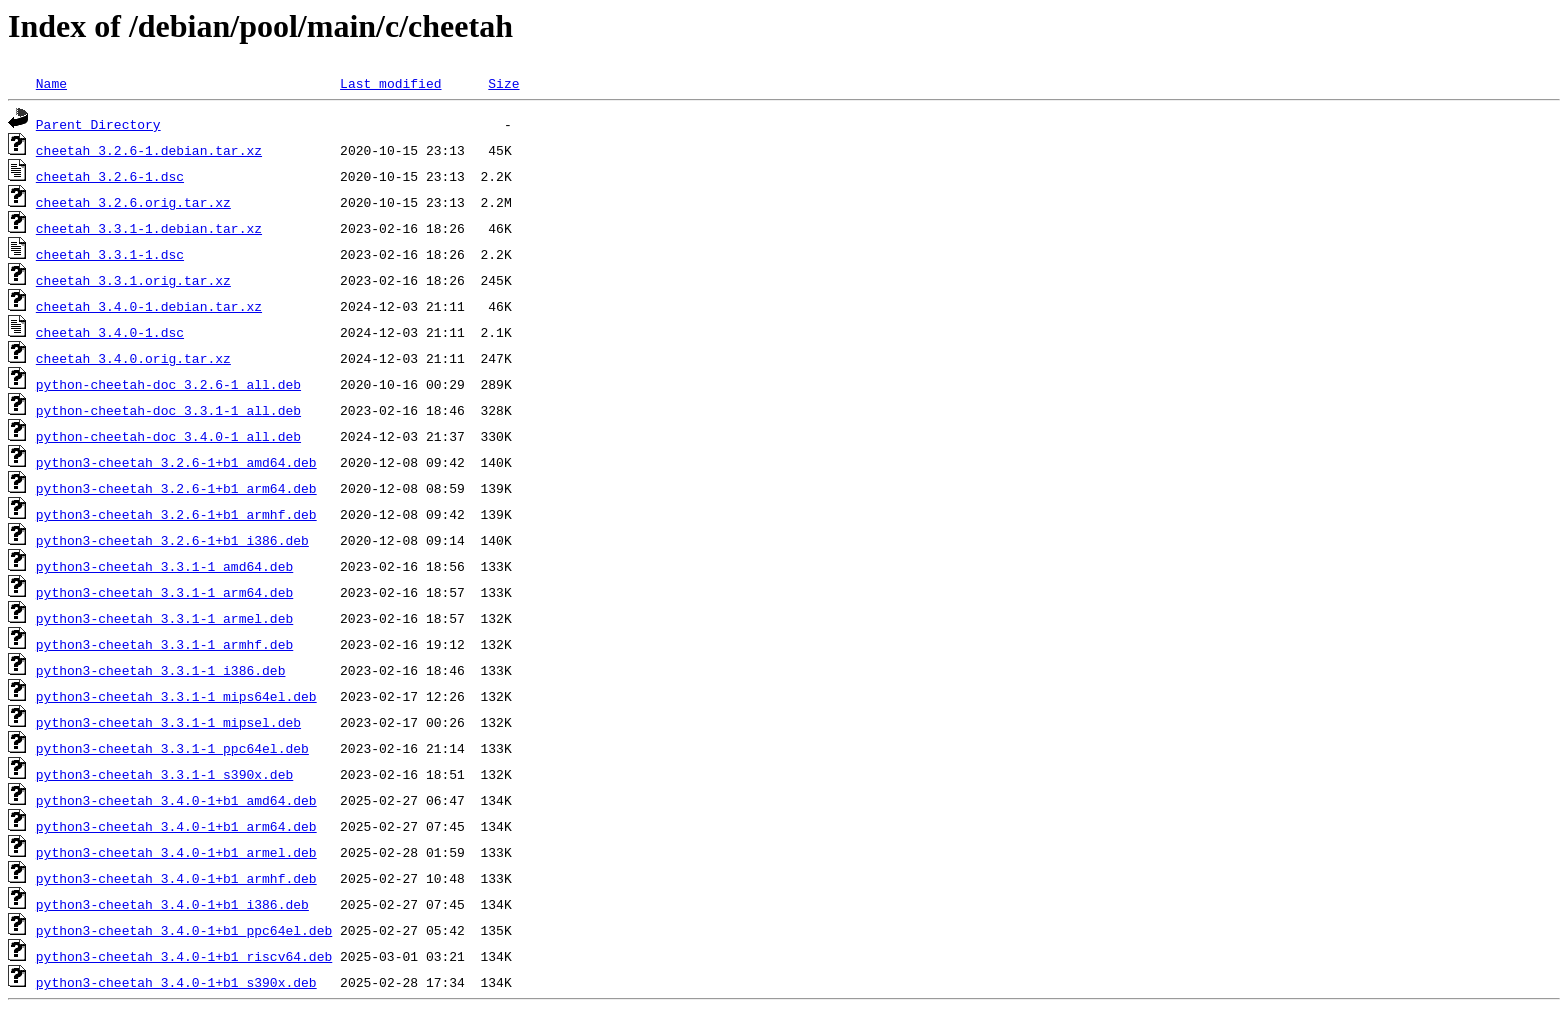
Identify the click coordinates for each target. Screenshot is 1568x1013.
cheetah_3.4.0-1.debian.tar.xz (149, 306)
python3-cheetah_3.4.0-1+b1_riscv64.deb (184, 956)
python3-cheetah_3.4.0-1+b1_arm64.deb (176, 826)
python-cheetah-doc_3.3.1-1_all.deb (168, 410)
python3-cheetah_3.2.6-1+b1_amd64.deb (176, 462)
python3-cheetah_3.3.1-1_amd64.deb (164, 566)
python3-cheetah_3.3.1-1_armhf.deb (164, 644)
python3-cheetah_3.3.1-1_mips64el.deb (176, 696)
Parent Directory (98, 124)
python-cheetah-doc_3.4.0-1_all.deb (168, 436)
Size (503, 83)
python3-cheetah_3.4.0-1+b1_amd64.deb (176, 800)
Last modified (390, 83)
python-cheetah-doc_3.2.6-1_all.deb (168, 384)
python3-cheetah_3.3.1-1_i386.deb (161, 670)
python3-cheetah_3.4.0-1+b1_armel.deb (176, 852)
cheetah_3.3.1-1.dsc (110, 254)
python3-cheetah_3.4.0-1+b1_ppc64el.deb (184, 930)
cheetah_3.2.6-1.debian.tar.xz (149, 150)
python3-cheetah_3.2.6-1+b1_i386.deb (172, 540)
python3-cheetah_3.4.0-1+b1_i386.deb (172, 904)
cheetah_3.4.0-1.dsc (110, 332)
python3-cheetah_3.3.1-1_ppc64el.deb (172, 748)
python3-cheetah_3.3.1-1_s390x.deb (164, 774)
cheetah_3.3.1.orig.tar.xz (133, 280)
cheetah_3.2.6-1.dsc (110, 176)
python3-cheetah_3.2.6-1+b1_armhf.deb (176, 514)
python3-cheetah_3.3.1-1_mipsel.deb (168, 722)
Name (51, 83)
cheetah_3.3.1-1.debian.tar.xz (149, 228)
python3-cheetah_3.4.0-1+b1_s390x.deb (176, 982)
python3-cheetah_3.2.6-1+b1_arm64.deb (176, 488)
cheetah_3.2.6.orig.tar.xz (133, 202)
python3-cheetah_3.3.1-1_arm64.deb (164, 592)
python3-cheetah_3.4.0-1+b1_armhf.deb (176, 878)
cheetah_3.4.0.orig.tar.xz (133, 358)
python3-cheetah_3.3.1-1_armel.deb (164, 618)
